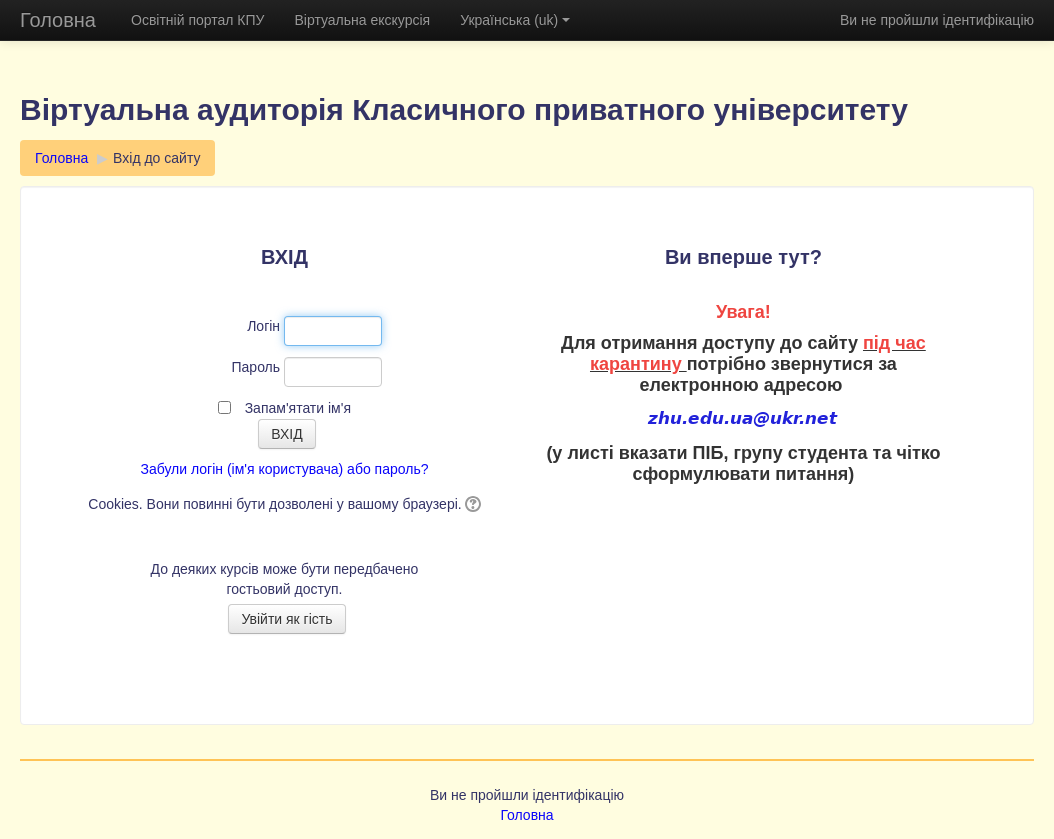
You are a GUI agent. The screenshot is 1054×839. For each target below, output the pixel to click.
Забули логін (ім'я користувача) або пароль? (284, 469)
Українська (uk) (515, 20)
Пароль (256, 367)
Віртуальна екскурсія (362, 20)
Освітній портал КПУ (197, 20)
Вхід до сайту (156, 158)
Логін (263, 326)
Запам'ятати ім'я (298, 408)
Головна (58, 20)
